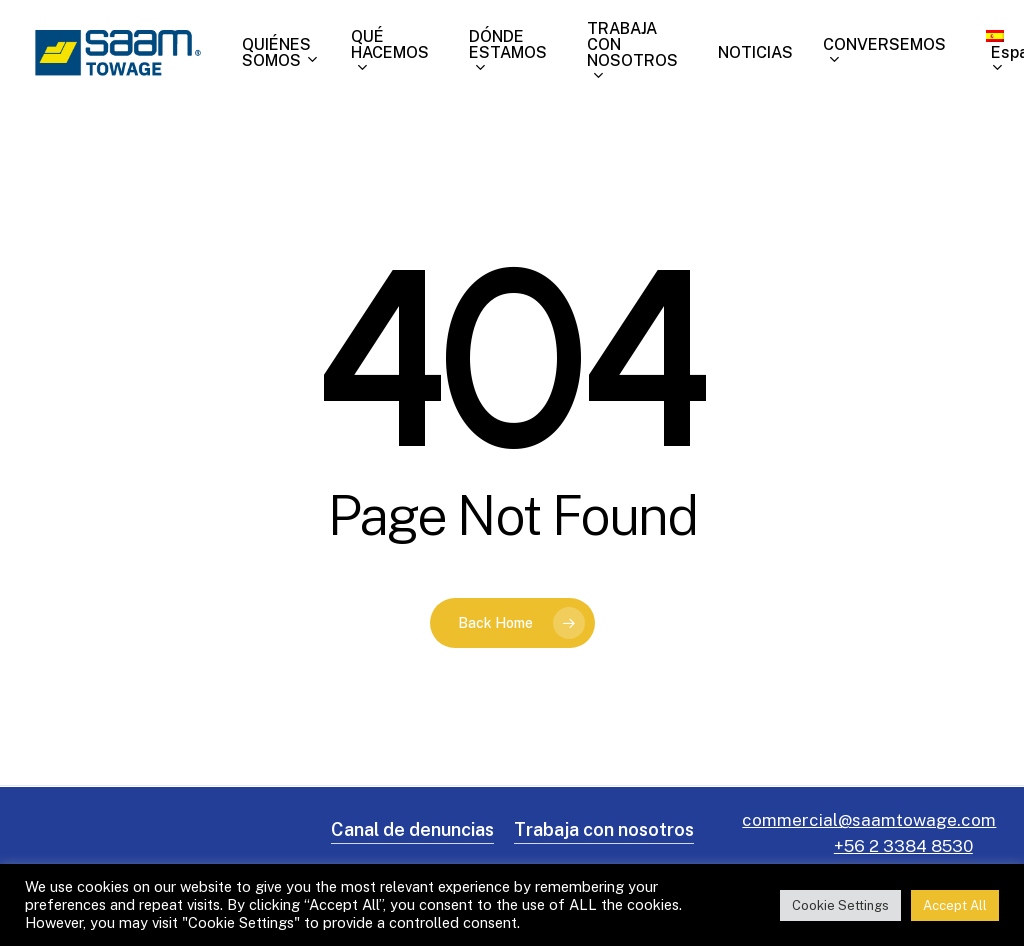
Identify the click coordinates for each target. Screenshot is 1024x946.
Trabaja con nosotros (604, 829)
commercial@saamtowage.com (869, 820)
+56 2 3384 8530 (903, 846)
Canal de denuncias (412, 829)
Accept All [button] (955, 905)
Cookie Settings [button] (840, 905)
